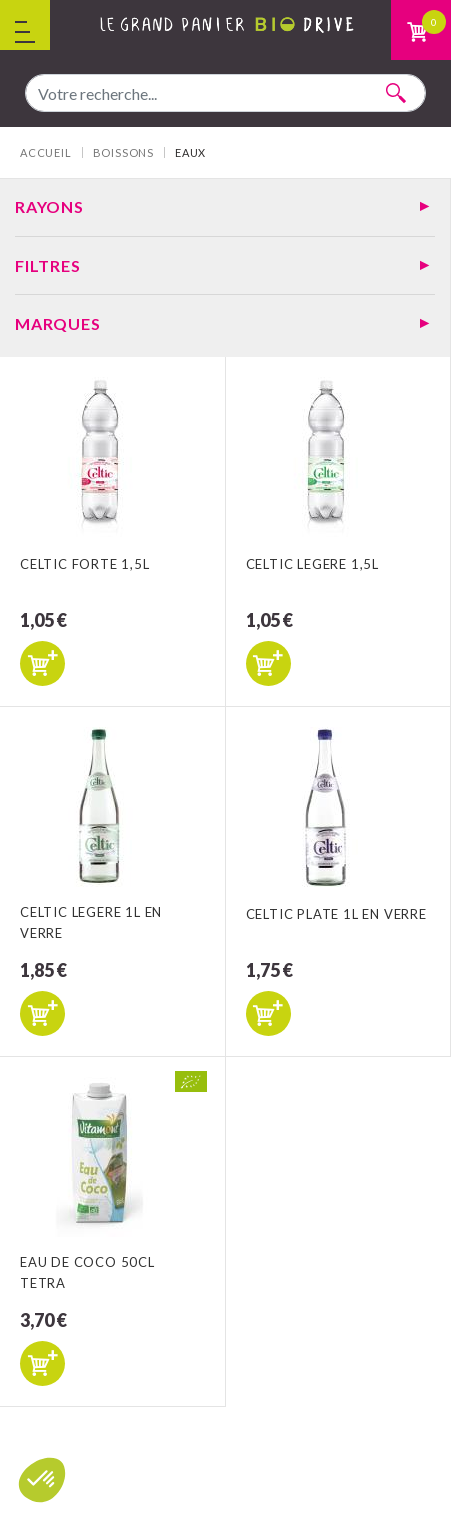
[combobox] (225, 93)
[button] (42, 1480)
